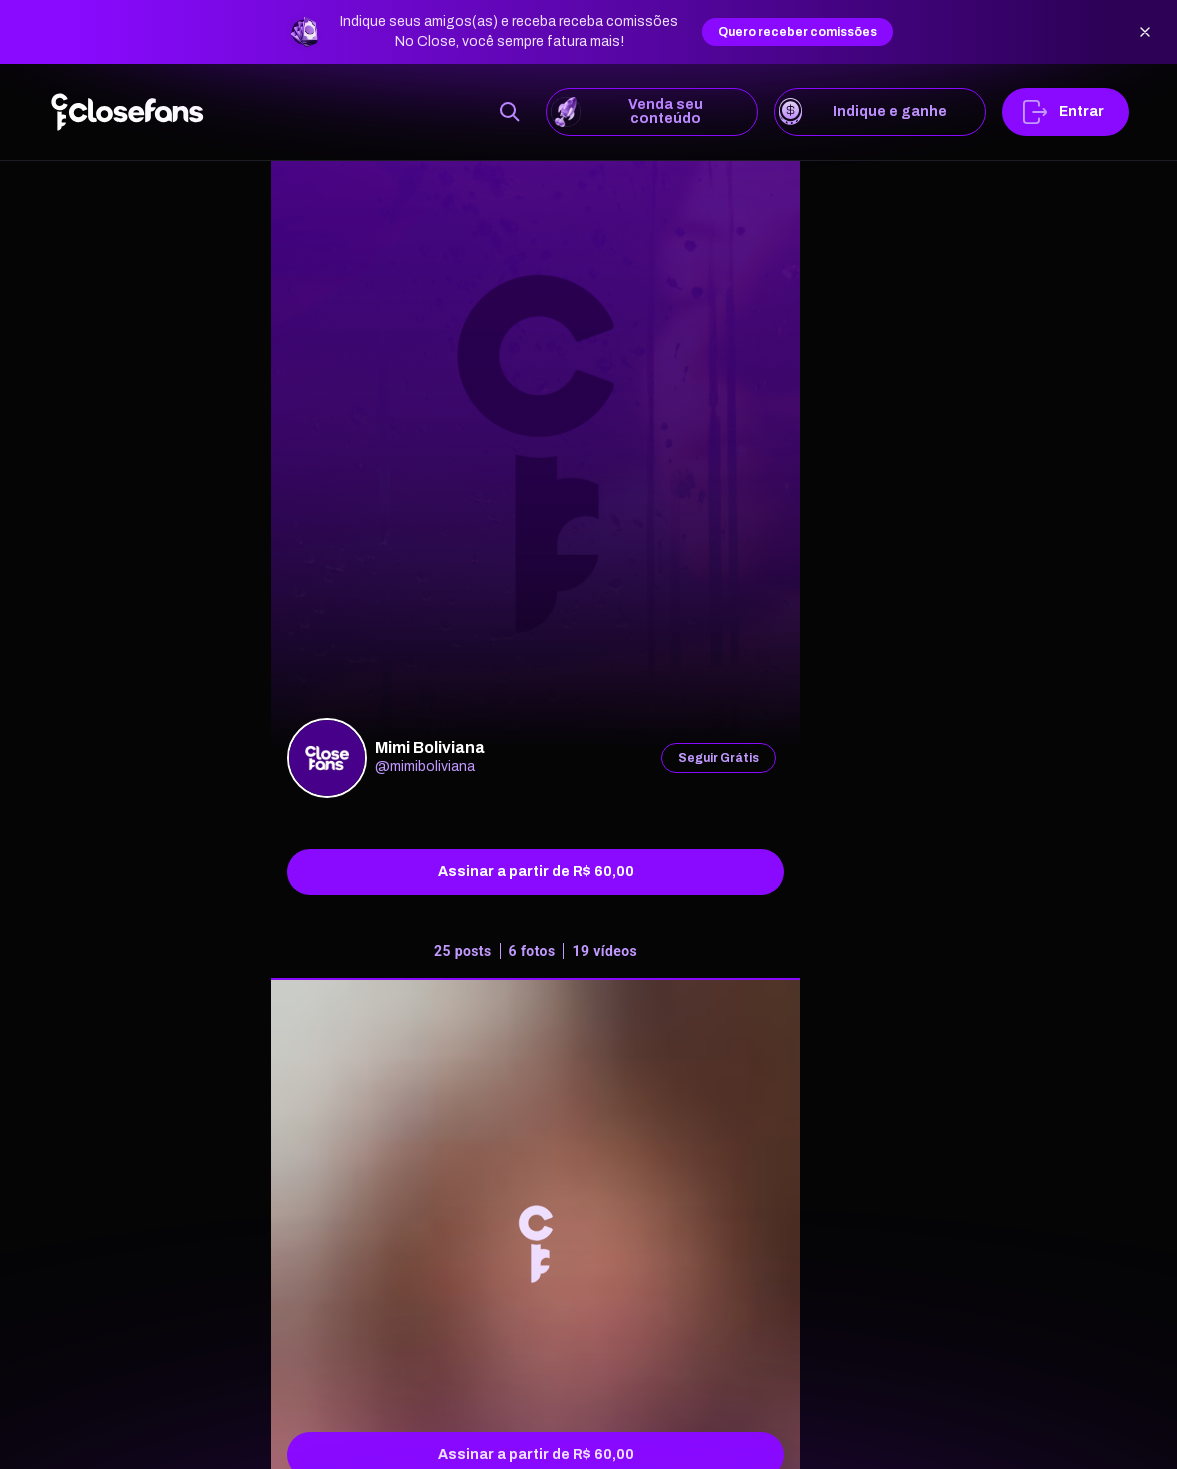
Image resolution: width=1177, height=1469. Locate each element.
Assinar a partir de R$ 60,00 (536, 872)
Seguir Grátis (718, 758)
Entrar (1065, 112)
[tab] (536, 955)
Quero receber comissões (797, 32)
